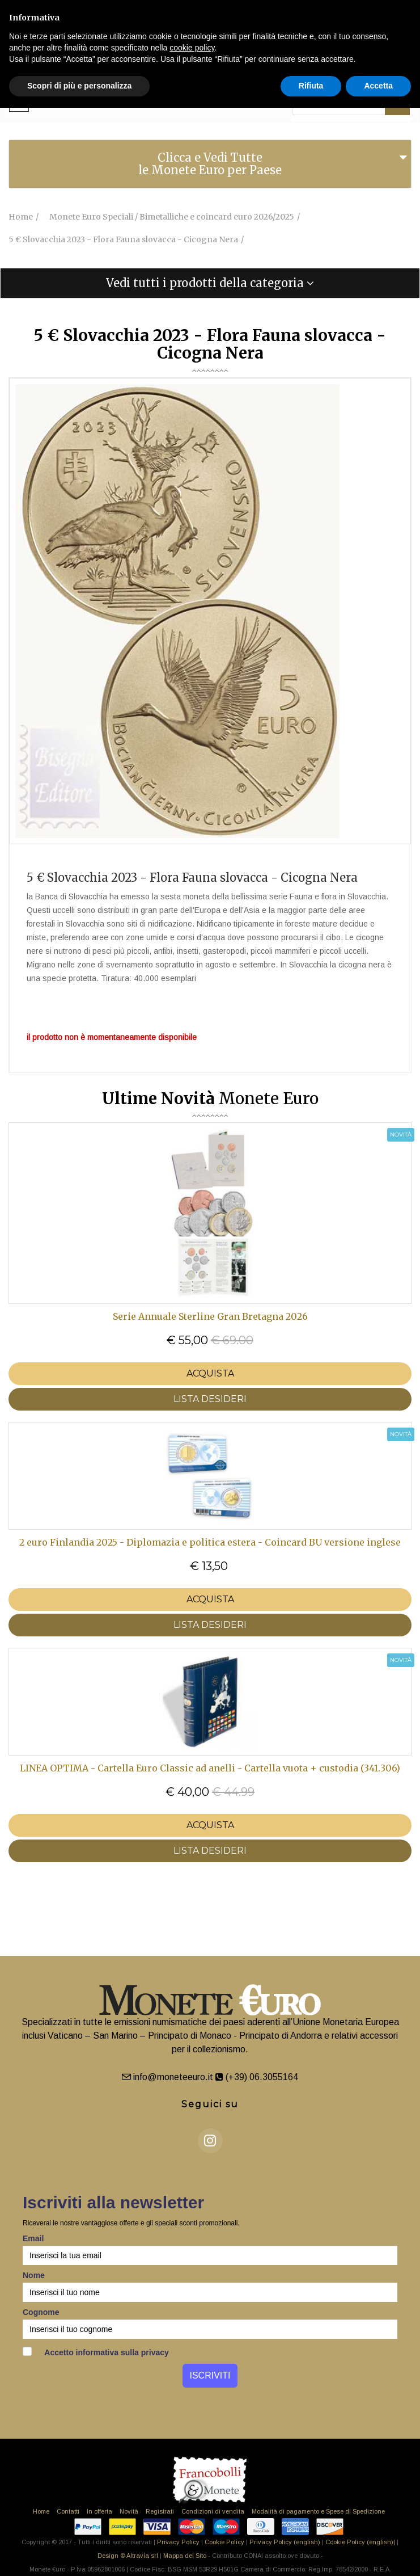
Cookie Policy (224, 2542)
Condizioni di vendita (212, 2511)
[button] (210, 283)
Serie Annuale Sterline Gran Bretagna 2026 (210, 1316)
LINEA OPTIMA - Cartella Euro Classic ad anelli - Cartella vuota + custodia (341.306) (210, 1768)
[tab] (210, 164)
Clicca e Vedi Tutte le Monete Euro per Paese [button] (210, 163)
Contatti (68, 2511)
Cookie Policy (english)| (360, 2542)
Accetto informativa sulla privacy (96, 2352)
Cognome (41, 2312)
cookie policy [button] (191, 47)
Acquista (210, 1373)
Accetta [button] (378, 85)
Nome (34, 2275)
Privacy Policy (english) (284, 2542)
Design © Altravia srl (127, 2555)
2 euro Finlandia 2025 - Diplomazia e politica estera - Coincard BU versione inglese (210, 1542)
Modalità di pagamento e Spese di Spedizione (318, 2511)
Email (33, 2238)
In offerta (99, 2511)
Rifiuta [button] (311, 85)
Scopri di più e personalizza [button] (79, 85)
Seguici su (210, 2104)
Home (41, 2511)
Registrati (160, 2511)
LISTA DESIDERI (210, 1399)
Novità (129, 2511)
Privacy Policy (178, 2542)
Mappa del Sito (184, 2555)
